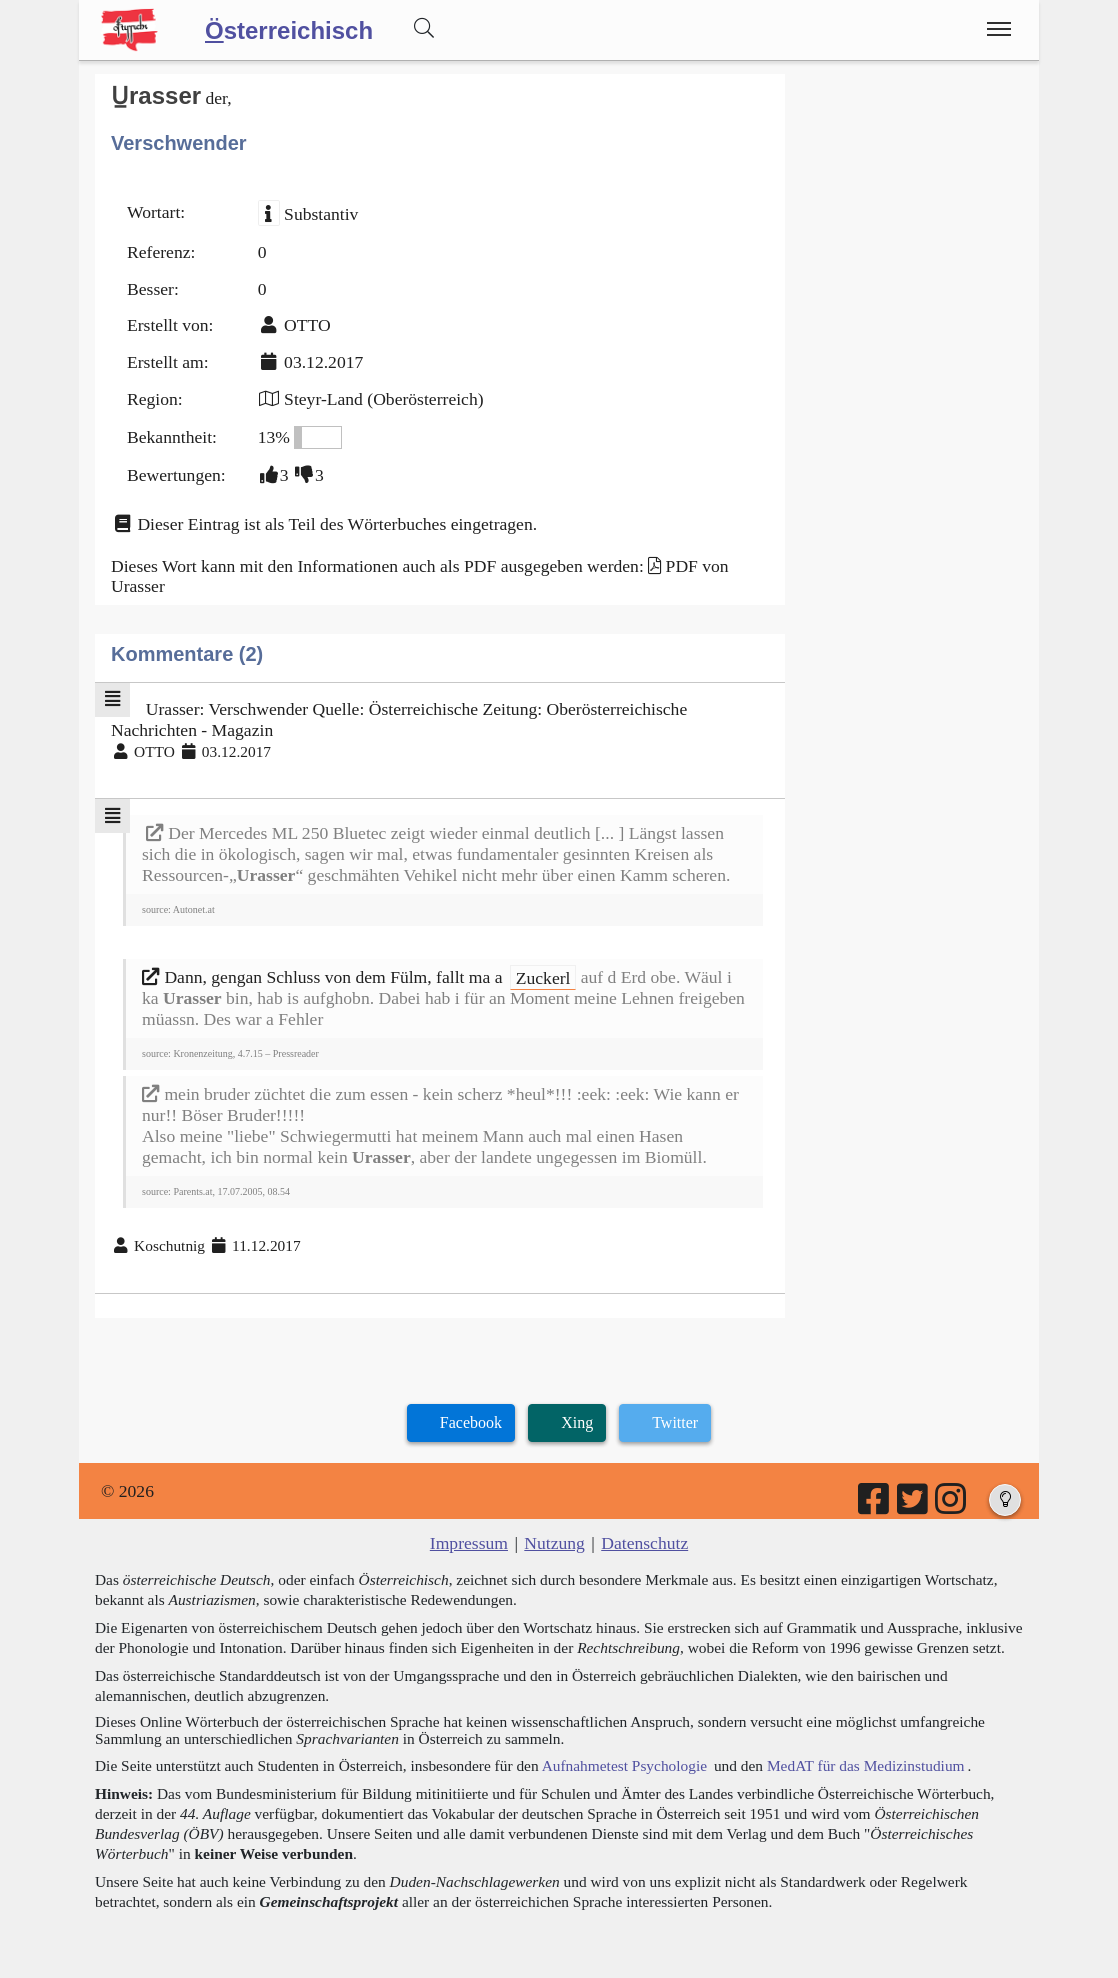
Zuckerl (543, 977)
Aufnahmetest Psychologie (624, 1765)
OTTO (307, 325)
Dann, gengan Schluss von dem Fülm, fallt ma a (324, 977)
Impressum (469, 1543)
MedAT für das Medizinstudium (866, 1765)
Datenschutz (644, 1543)
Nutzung (554, 1543)
